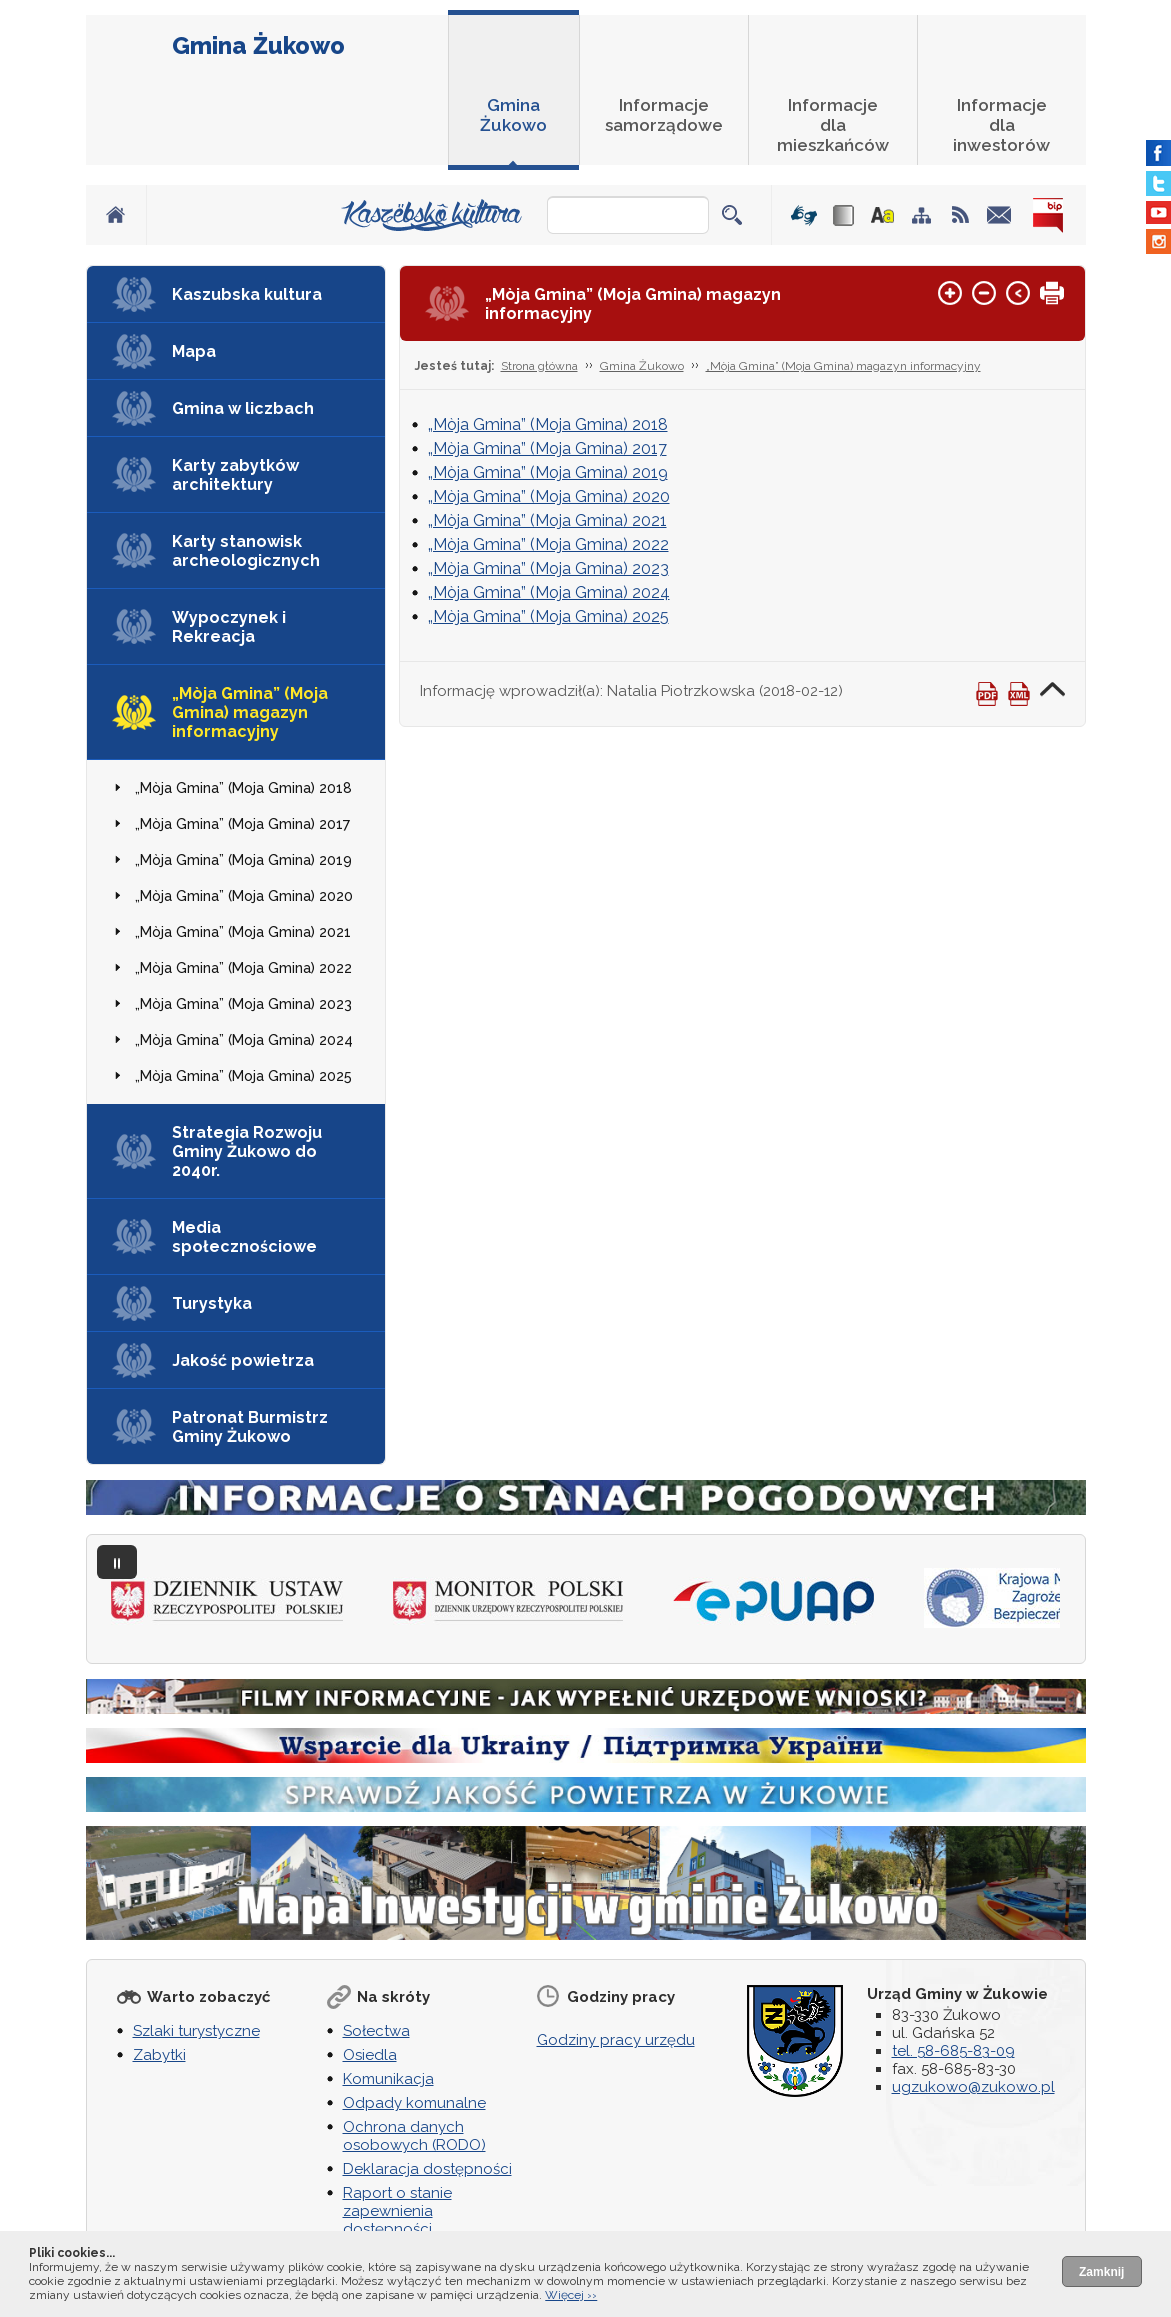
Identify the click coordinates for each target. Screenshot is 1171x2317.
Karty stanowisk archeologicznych (246, 551)
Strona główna (539, 366)
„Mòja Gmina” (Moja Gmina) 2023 (243, 1004)
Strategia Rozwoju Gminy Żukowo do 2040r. (247, 1151)
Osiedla (370, 2055)
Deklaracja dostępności (427, 2169)
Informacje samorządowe (664, 115)
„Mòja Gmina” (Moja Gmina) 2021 (243, 932)
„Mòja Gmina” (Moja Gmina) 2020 (244, 896)
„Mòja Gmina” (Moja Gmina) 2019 (243, 860)
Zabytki (159, 2055)
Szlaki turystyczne (196, 2031)
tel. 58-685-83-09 (953, 2051)
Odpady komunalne (414, 2103)
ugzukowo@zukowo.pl (973, 2087)
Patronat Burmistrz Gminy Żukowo (250, 1427)
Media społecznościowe (244, 1237)
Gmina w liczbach (243, 408)
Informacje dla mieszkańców (833, 125)
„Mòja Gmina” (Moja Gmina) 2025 (243, 1076)
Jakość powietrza (243, 1360)
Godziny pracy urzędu (616, 2040)
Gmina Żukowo (258, 45)
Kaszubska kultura (247, 294)
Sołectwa (376, 2031)
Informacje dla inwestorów (1001, 125)
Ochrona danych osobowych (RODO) (414, 2136)
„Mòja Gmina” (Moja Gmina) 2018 (243, 788)
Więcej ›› (571, 2295)
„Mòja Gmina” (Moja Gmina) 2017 (242, 824)
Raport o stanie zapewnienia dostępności (397, 2211)
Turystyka (212, 1303)
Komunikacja (388, 2079)
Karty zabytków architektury (235, 475)
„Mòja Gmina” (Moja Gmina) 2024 (244, 1040)
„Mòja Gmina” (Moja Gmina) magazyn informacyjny (250, 712)
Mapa (194, 351)
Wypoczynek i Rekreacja (229, 627)
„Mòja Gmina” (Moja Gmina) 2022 (243, 968)
